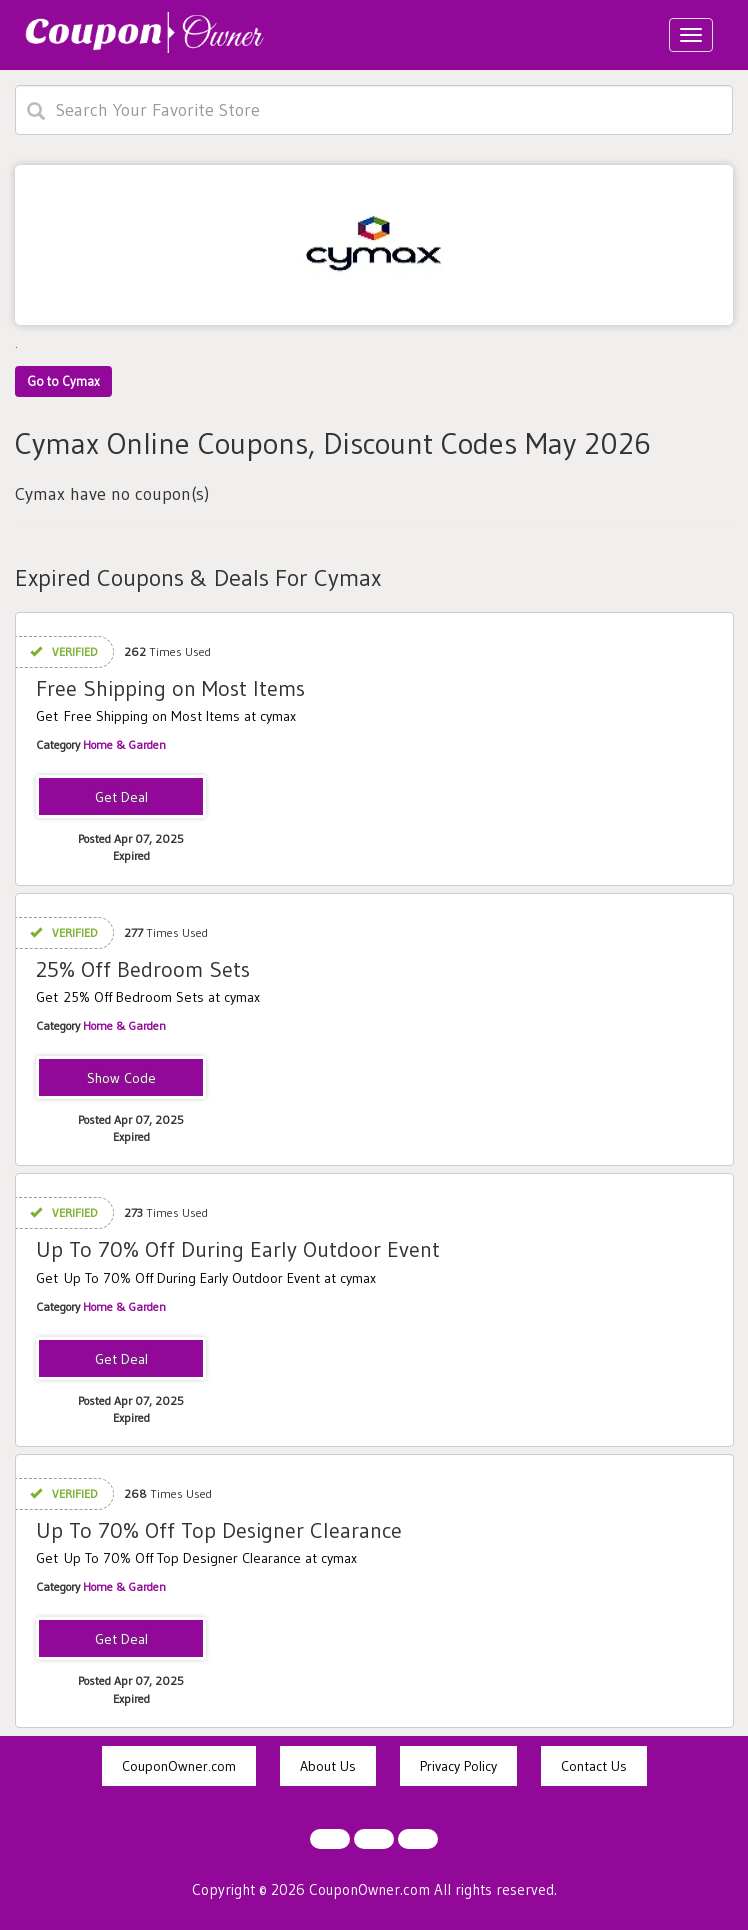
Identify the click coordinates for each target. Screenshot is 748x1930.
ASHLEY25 (121, 1079)
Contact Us (594, 1766)
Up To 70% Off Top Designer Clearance (219, 1530)
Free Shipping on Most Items (170, 688)
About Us (328, 1766)
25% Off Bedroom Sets (143, 969)
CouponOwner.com (179, 1766)
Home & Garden (124, 744)
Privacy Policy (458, 1766)
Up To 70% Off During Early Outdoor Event (238, 1249)
